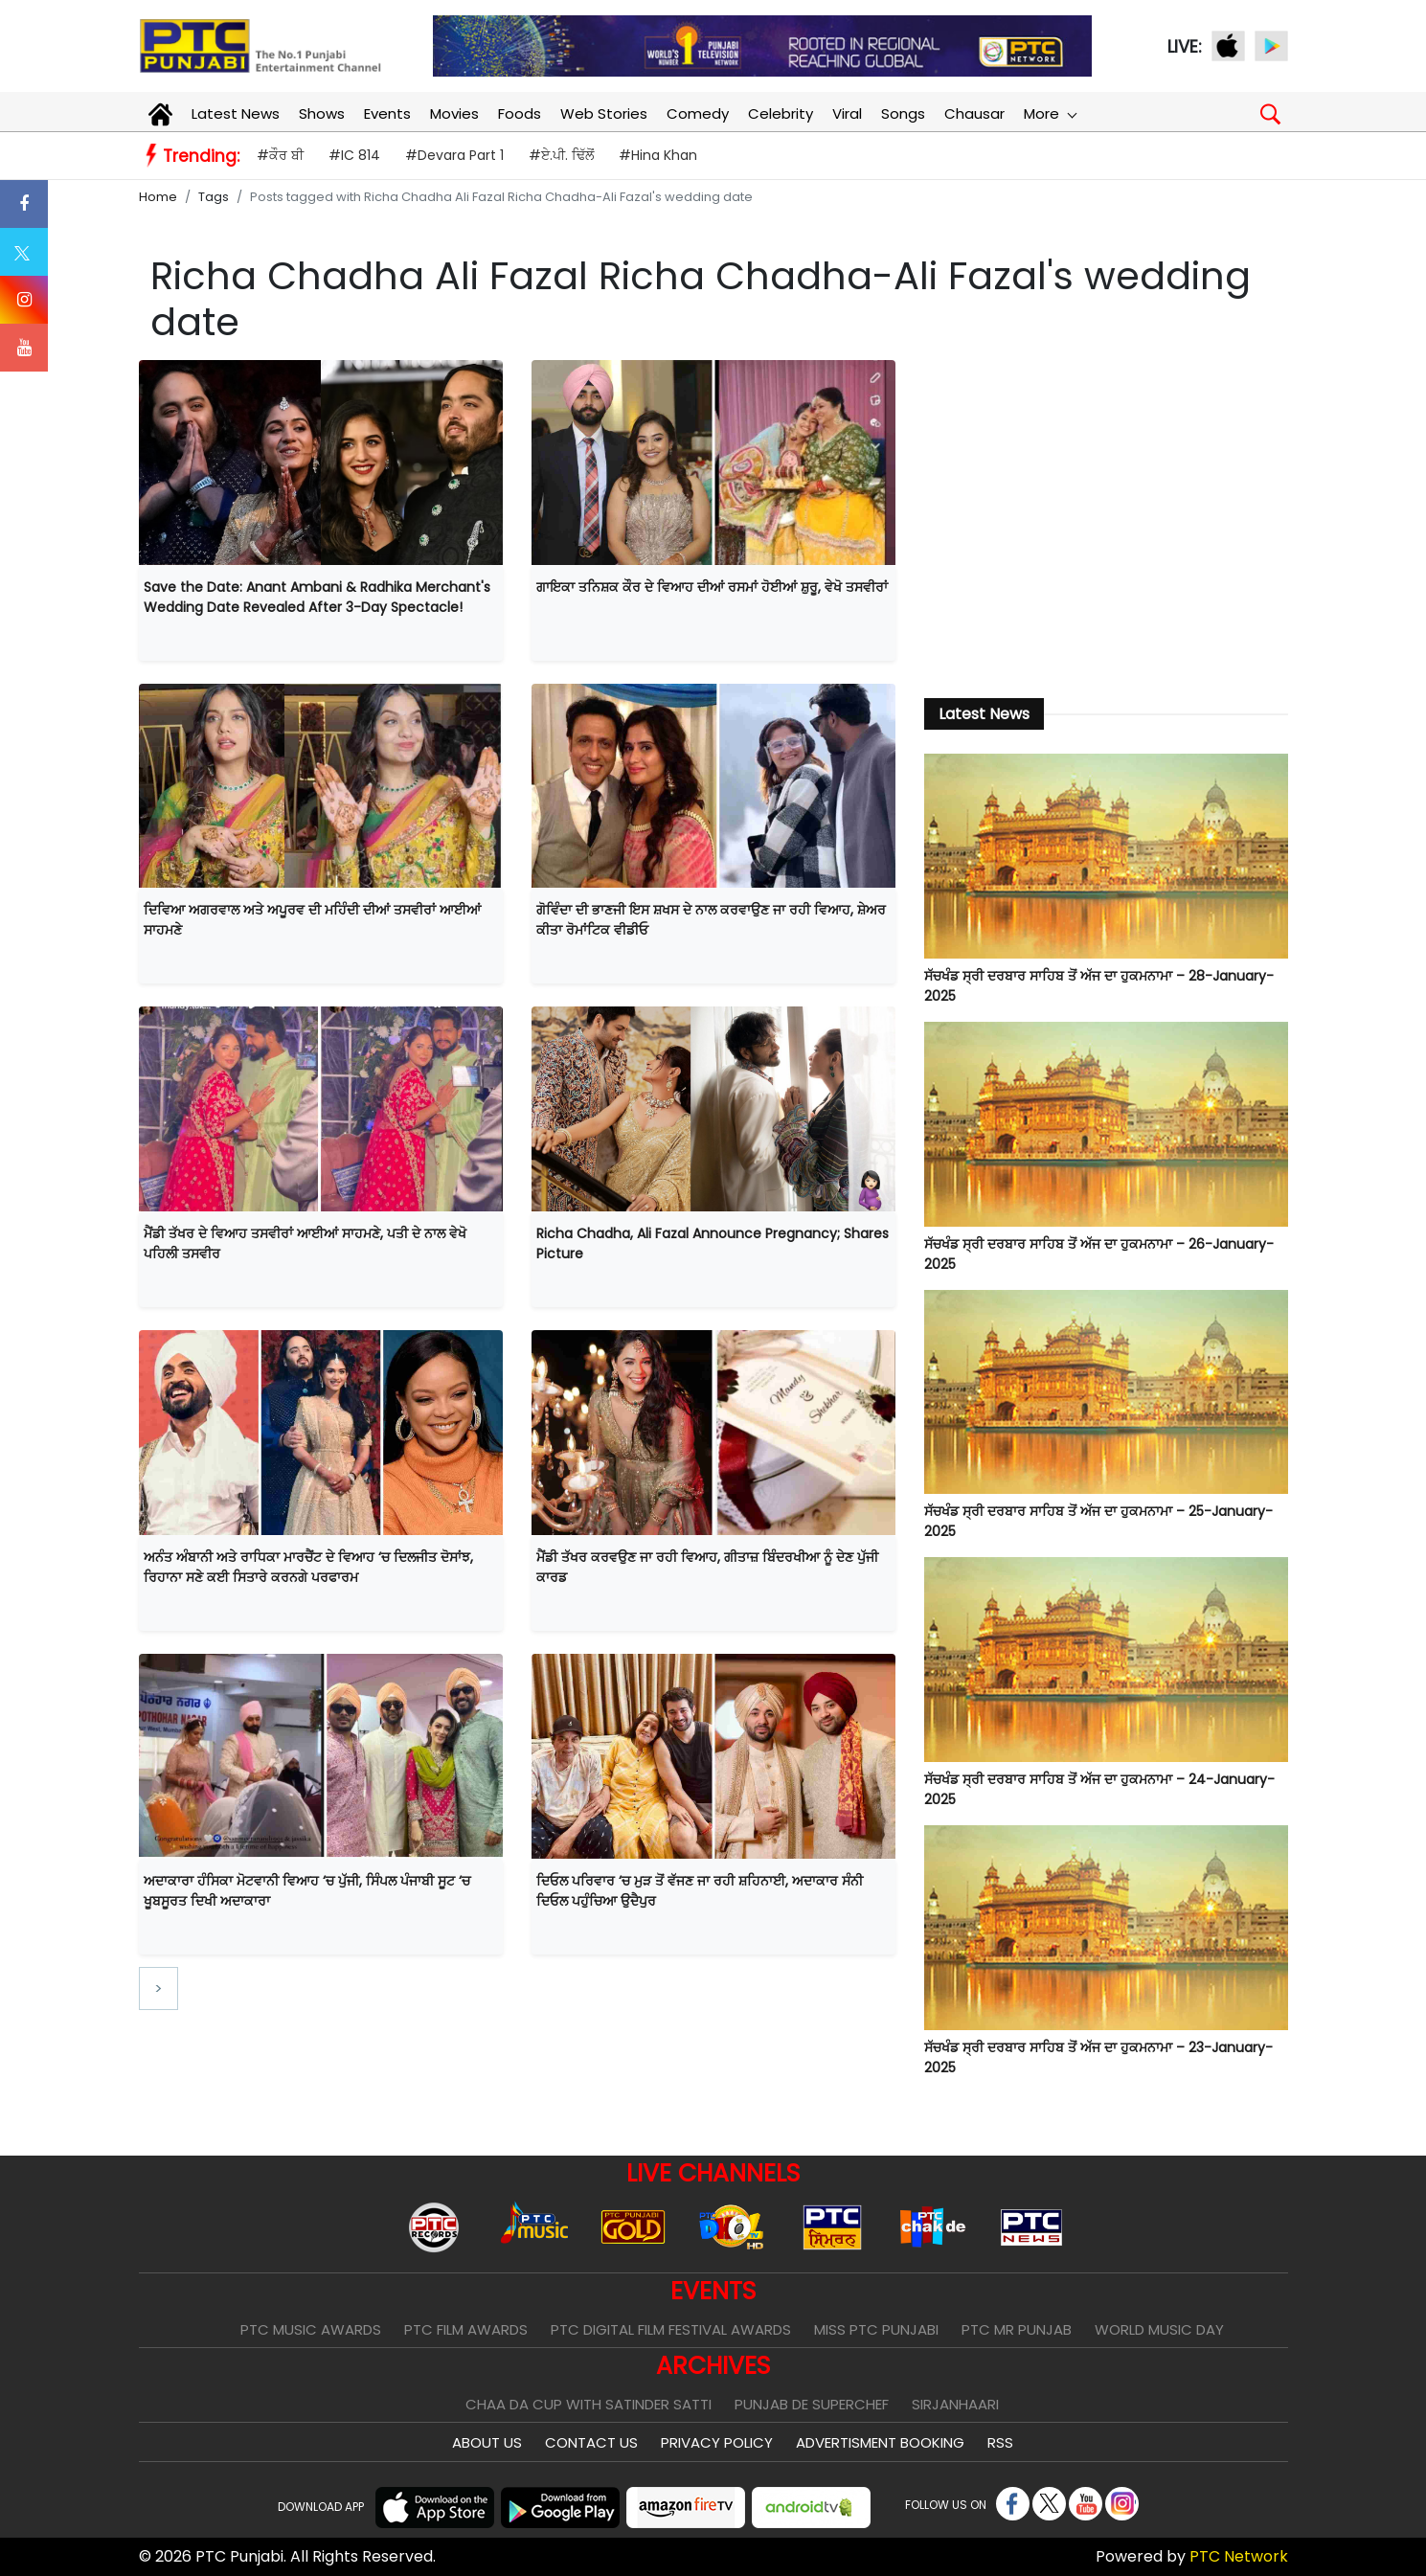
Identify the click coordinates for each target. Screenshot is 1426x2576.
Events (387, 113)
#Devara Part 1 (454, 155)
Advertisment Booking (880, 2442)
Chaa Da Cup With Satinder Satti (588, 2404)
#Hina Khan (658, 155)
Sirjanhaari (955, 2404)
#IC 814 (354, 155)
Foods (519, 113)
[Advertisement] (1106, 518)
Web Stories (603, 113)
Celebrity (780, 113)
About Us (487, 2442)
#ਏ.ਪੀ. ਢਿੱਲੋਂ (561, 155)
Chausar (974, 113)
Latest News (236, 113)
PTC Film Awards (466, 2329)
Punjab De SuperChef (812, 2404)
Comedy (698, 113)
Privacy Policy (717, 2442)
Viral (847, 113)
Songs (903, 113)
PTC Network (1238, 2556)
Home (158, 197)
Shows (322, 113)
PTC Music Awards (310, 2329)
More (1049, 113)
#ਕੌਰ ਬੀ (280, 155)
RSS (1000, 2442)
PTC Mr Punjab (1017, 2329)
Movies (454, 113)
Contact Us (591, 2442)
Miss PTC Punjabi (876, 2329)
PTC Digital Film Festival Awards (671, 2329)
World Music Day (1159, 2329)
